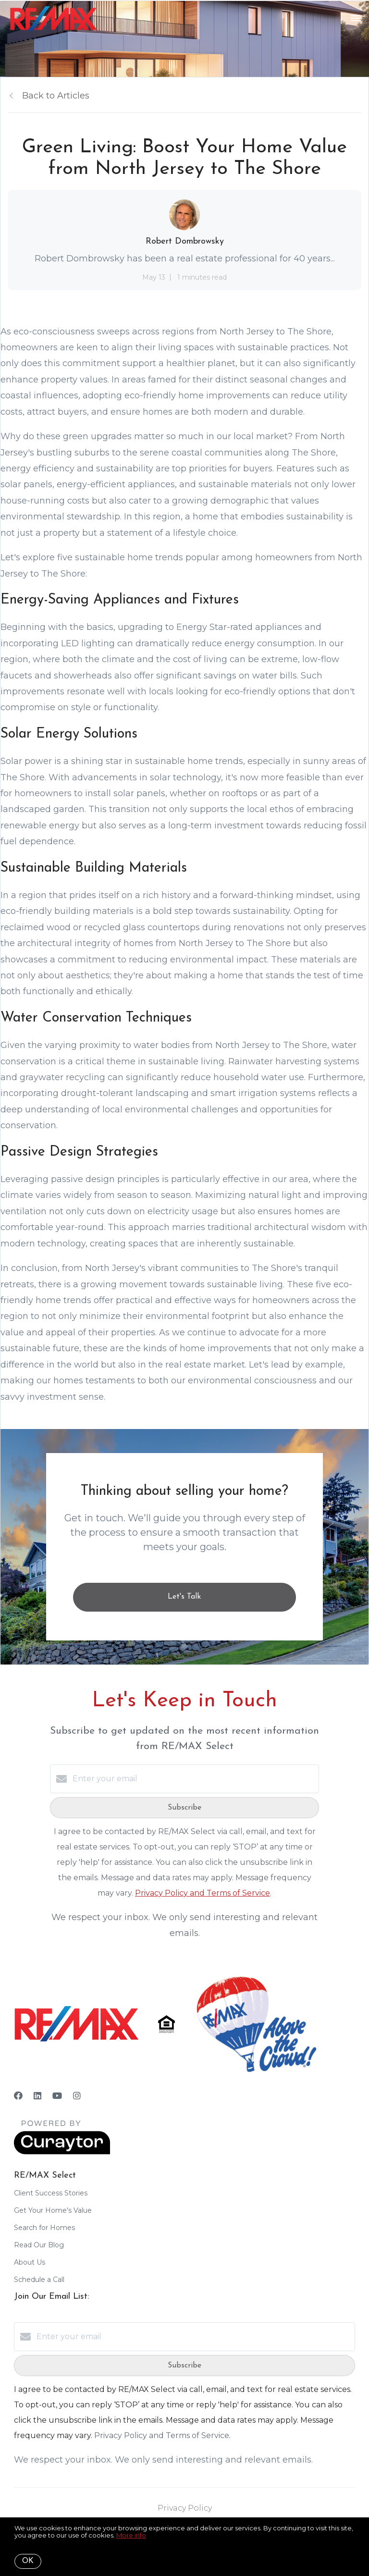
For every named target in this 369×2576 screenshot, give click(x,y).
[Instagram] (77, 2096)
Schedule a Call (39, 2279)
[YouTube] (57, 2096)
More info (131, 2535)
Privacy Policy (185, 2508)
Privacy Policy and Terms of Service (202, 1893)
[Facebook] (18, 2096)
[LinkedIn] (37, 2096)
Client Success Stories (50, 2193)
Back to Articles (55, 95)
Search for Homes (44, 2227)
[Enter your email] (194, 1779)
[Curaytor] (62, 2152)
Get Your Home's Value (53, 2210)
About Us (29, 2262)
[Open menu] (356, 18)
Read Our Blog (39, 2245)
